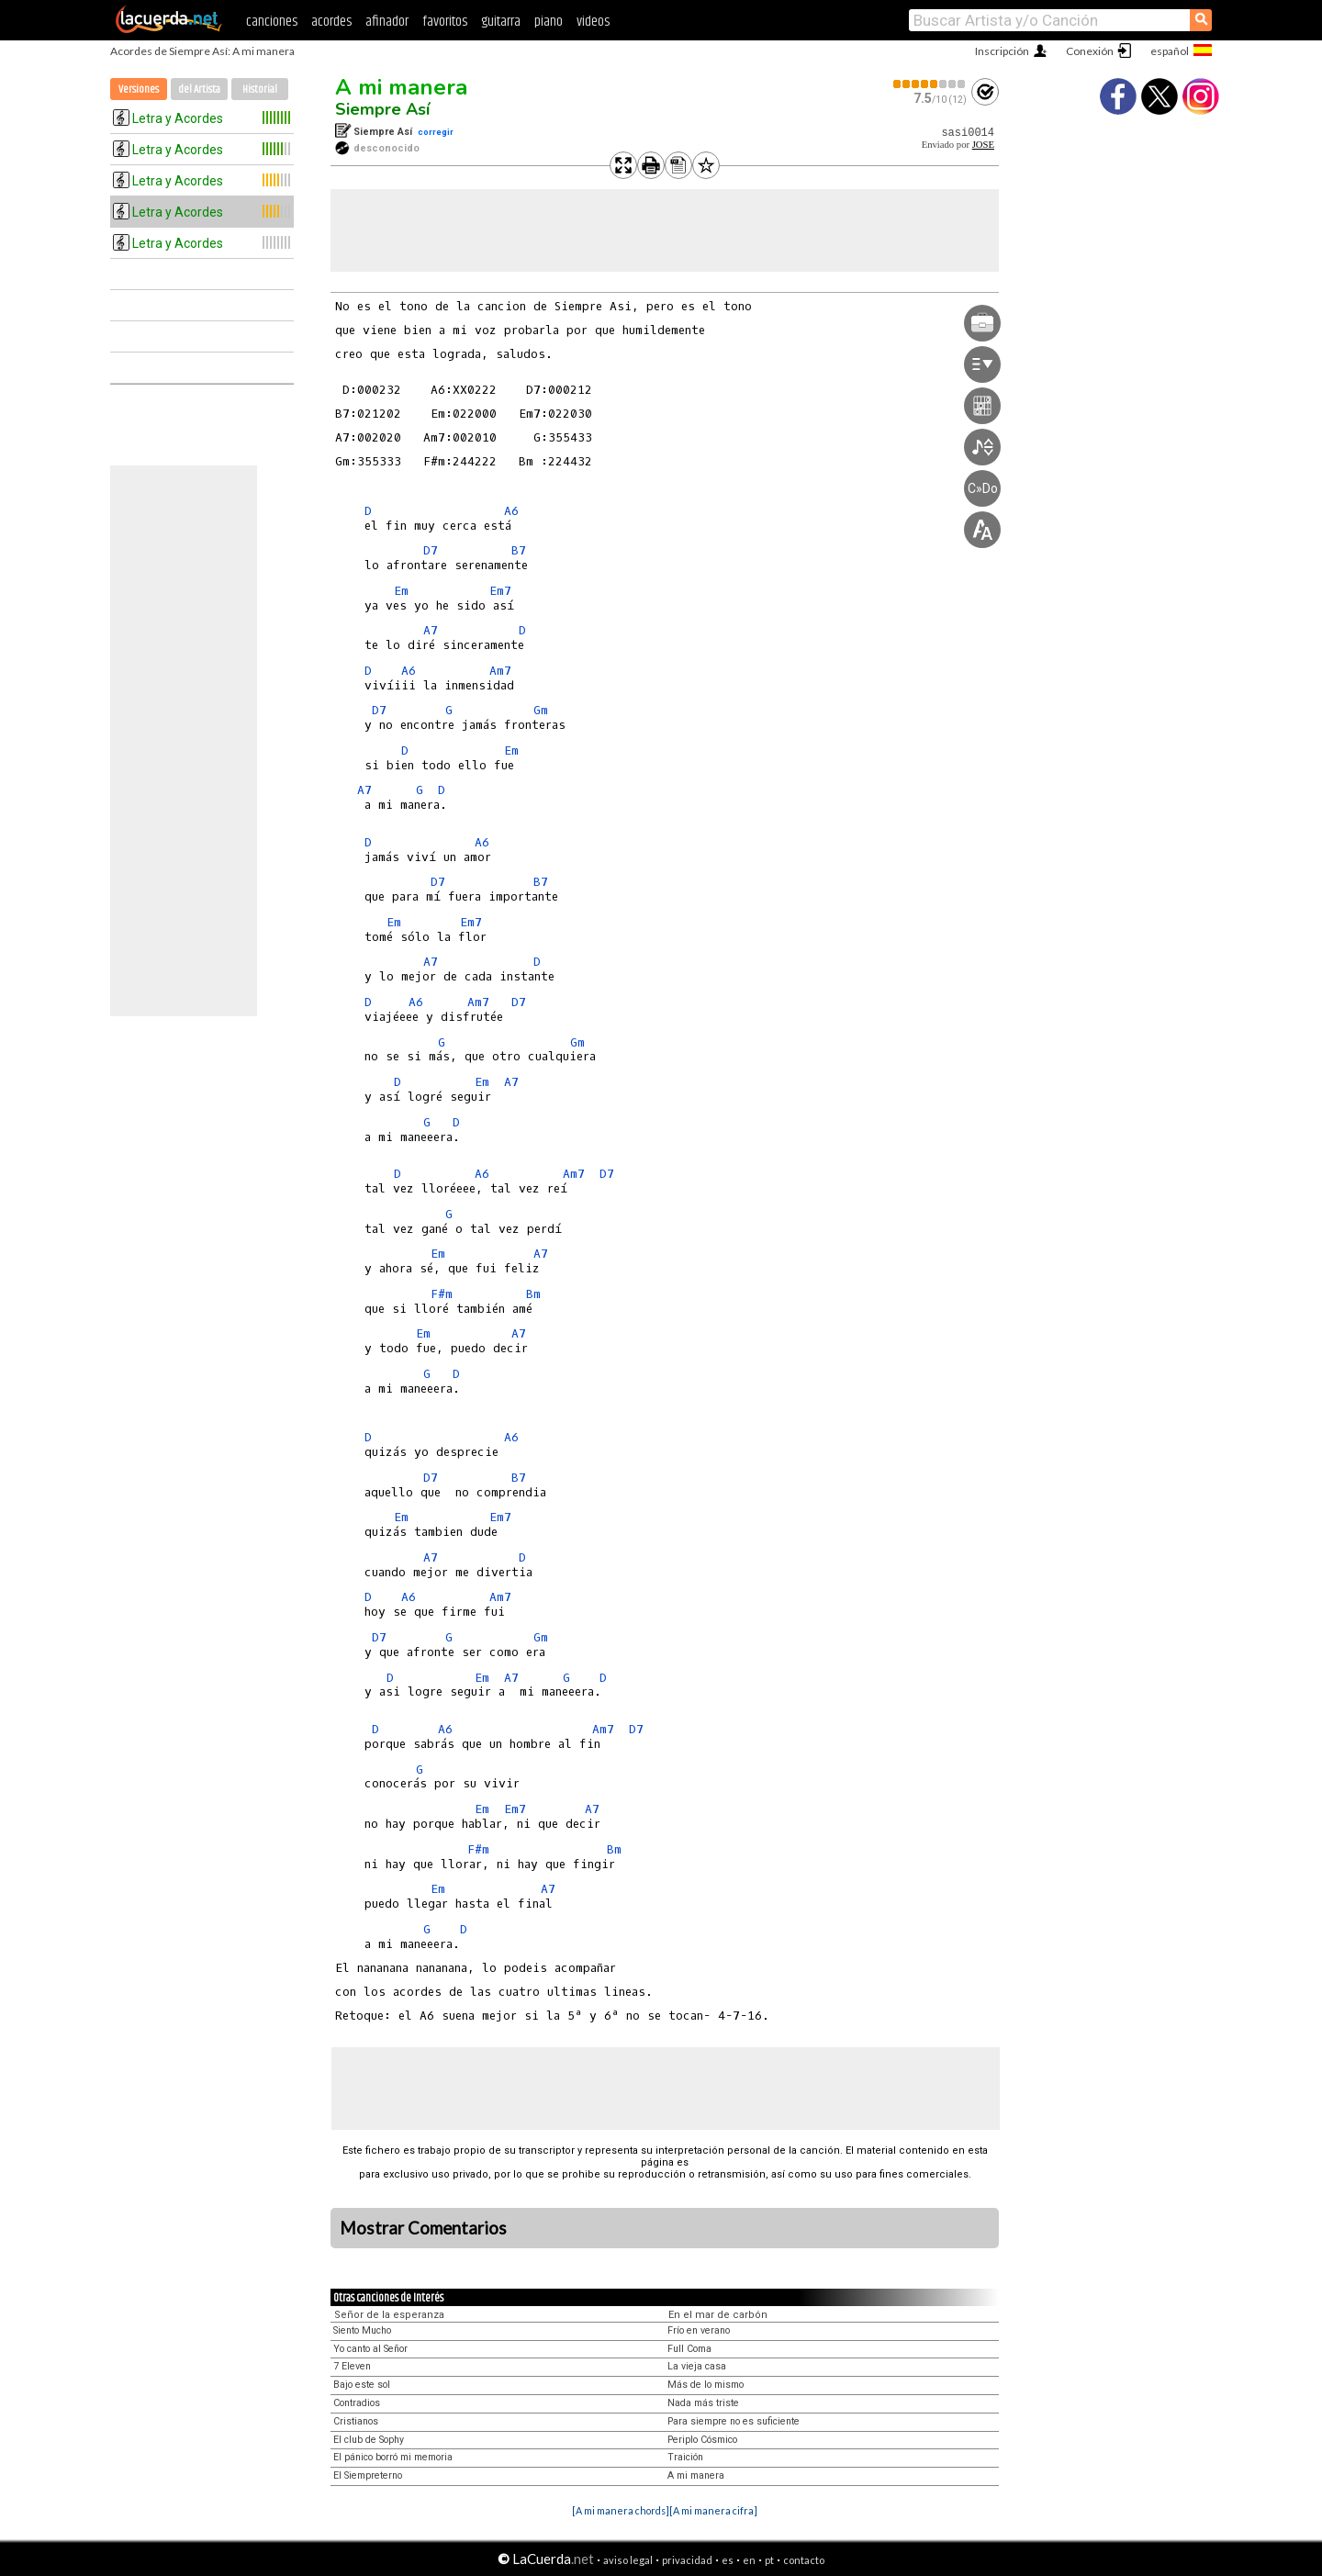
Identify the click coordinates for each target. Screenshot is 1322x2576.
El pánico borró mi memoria (393, 2457)
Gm (540, 710)
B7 (518, 550)
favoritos (444, 21)
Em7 (500, 591)
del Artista (199, 89)
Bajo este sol (361, 2385)
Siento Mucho (362, 2330)
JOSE (983, 145)
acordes (331, 21)
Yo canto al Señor (370, 2349)
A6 (511, 511)
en (749, 2560)
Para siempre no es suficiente (733, 2421)
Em (401, 591)
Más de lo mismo (705, 2385)
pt (769, 2560)
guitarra (501, 21)
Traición (685, 2457)
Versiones (138, 89)
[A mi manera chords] (620, 2510)
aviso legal (628, 2560)
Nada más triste (703, 2403)
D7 (430, 550)
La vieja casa (696, 2366)
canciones (271, 21)
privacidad (687, 2560)
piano (548, 21)
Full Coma (689, 2349)
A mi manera (401, 87)
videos (593, 21)
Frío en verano (698, 2330)
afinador (387, 21)
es (728, 2560)
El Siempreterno (367, 2475)
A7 (430, 630)
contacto (803, 2560)
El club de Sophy (368, 2440)
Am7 (500, 670)
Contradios (356, 2403)
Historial (259, 89)
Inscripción (1002, 51)
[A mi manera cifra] (713, 2510)
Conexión (1090, 51)
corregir (436, 132)
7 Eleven (352, 2366)
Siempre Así (382, 109)
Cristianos (355, 2421)
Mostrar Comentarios (423, 2228)
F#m (442, 1294)
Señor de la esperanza (389, 2315)
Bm (533, 1294)
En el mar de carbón (717, 2315)
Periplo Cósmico (702, 2440)
